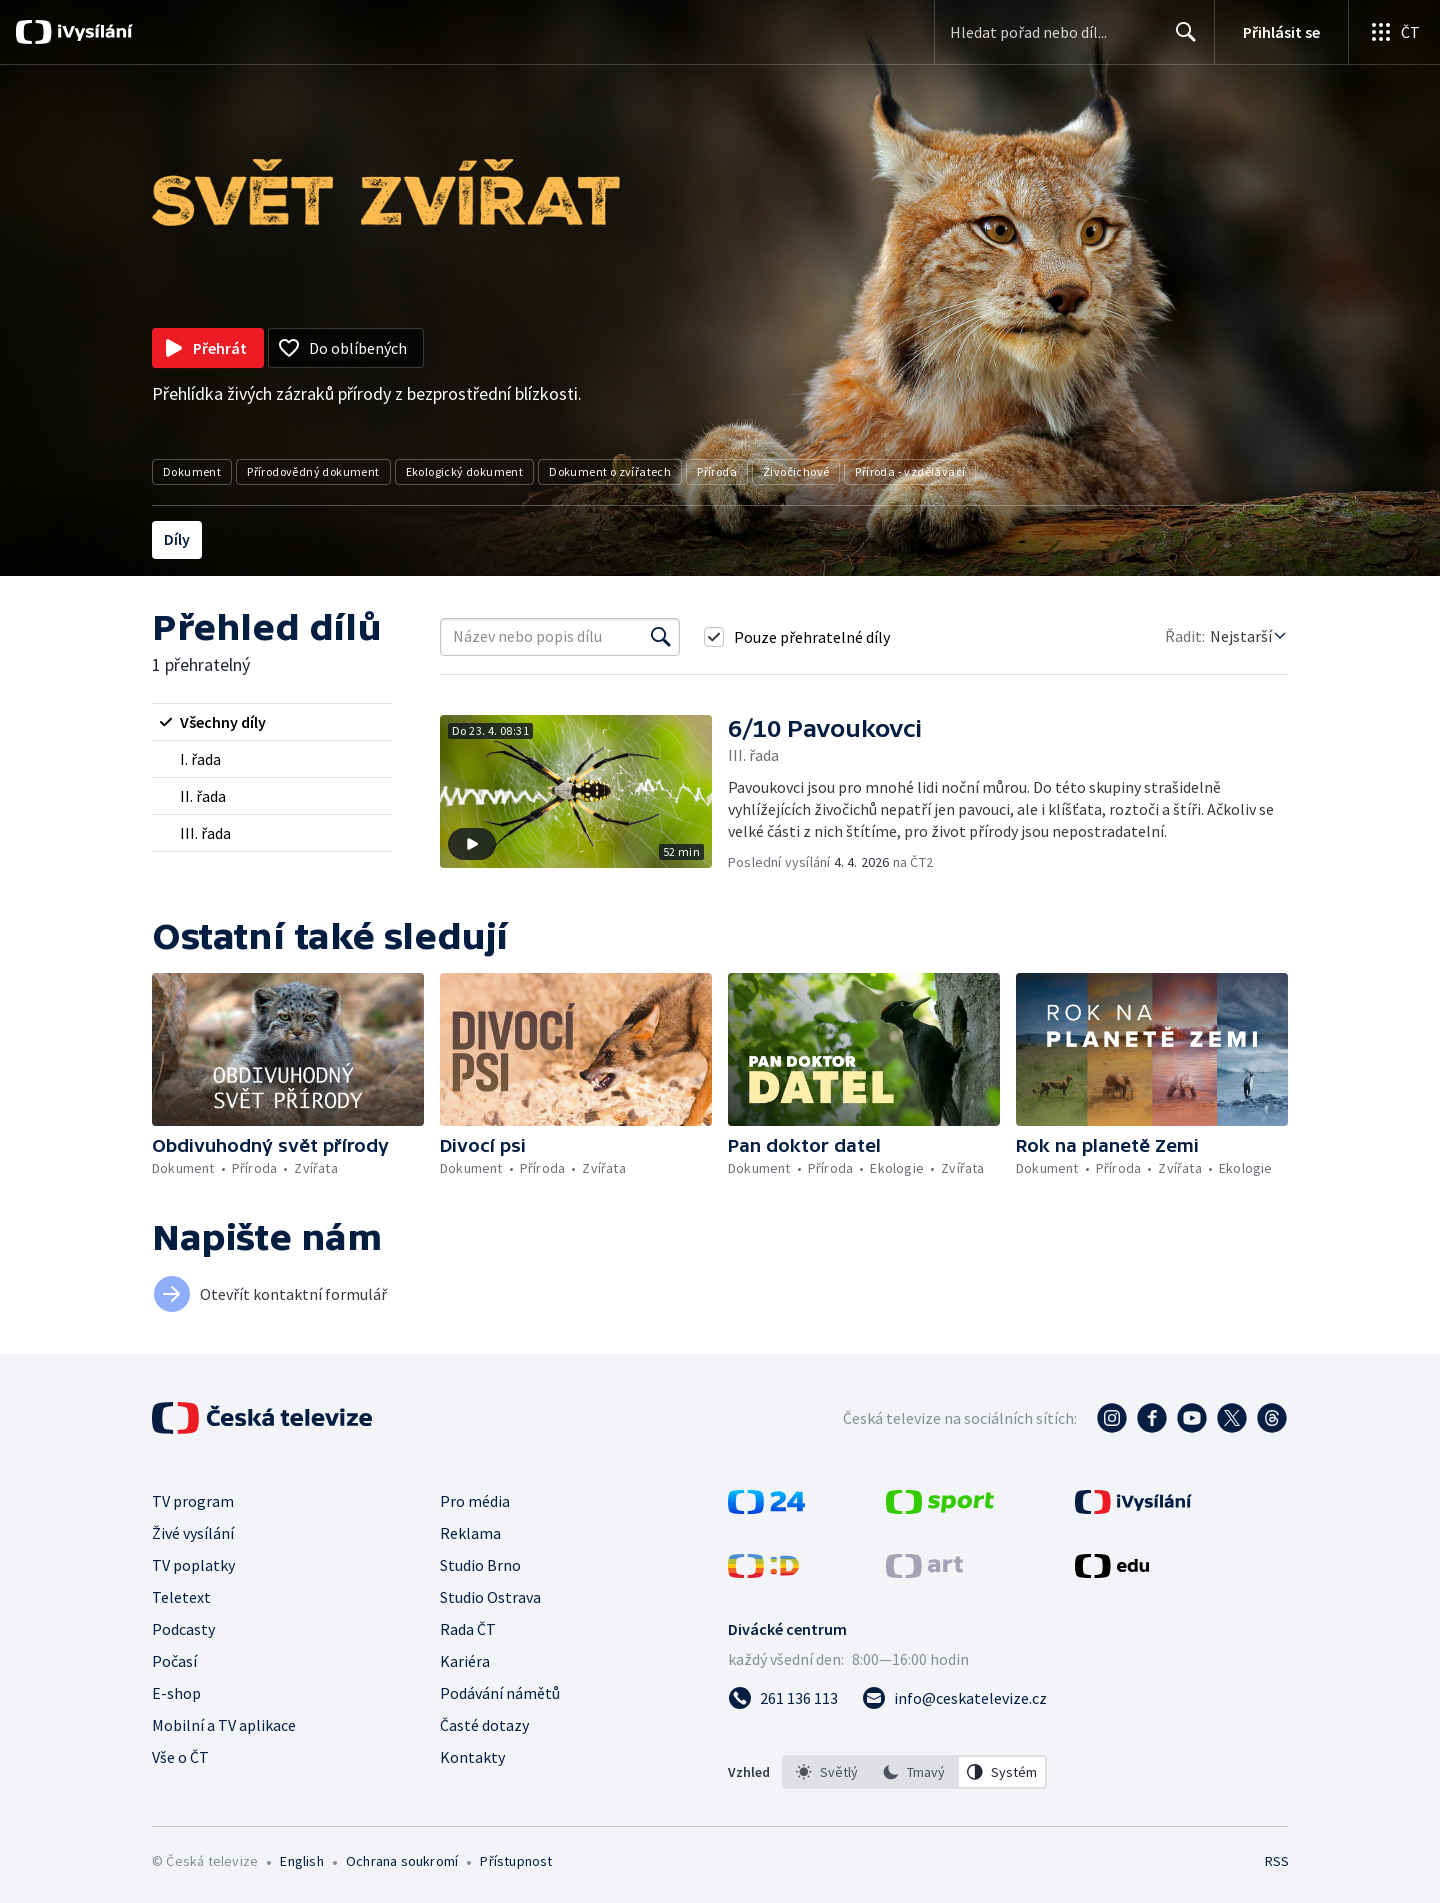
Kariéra (465, 1661)
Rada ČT (468, 1629)
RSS (1277, 1861)
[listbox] (914, 1772)
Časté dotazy (484, 1725)
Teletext (181, 1597)
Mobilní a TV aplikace (224, 1725)
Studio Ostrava (490, 1597)
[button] (584, 793)
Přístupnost (516, 1861)
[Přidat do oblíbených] (346, 348)
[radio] (272, 722)
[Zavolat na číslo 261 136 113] (783, 1698)
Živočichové (796, 471)
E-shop (176, 1693)
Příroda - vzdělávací (910, 471)
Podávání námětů (500, 1693)
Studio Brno (480, 1565)
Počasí (174, 1661)
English (301, 1861)
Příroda (717, 471)
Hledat (1180, 40)
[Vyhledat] (661, 637)
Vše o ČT (180, 1757)
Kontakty (472, 1757)
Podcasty (183, 1629)
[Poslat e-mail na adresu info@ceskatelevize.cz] (954, 1698)
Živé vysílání (193, 1533)
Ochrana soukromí (402, 1861)
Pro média (475, 1501)
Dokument (192, 471)
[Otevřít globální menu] (1394, 32)
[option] (827, 1772)
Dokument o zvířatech (610, 471)
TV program (193, 1501)
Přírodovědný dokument (313, 471)
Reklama (470, 1533)
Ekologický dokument (465, 471)
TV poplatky (193, 1565)
